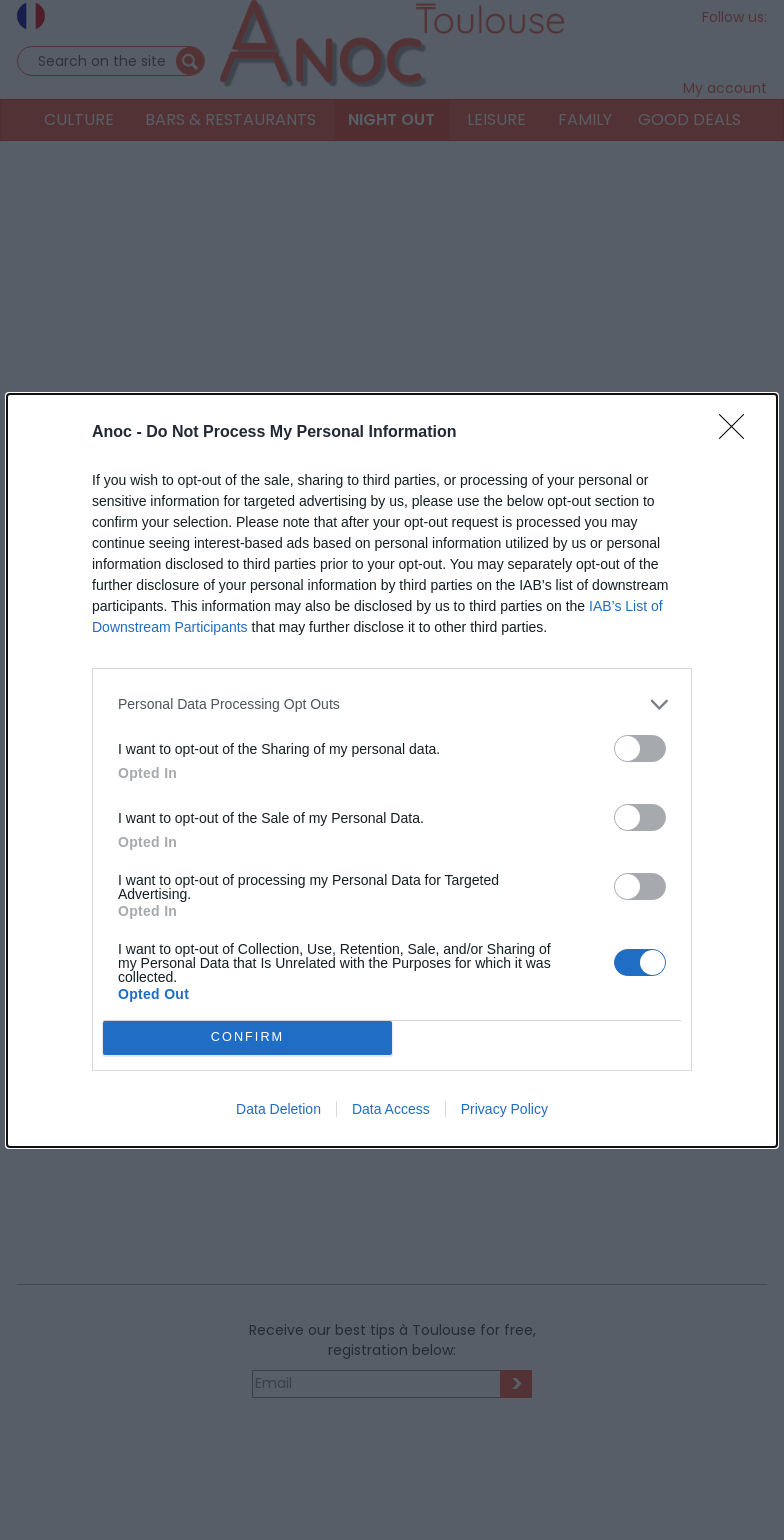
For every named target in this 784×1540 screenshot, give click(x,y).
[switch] (640, 748)
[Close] (738, 433)
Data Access (391, 1109)
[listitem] (392, 704)
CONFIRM (247, 1037)
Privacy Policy (504, 1109)
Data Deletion (278, 1109)
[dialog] (392, 770)
